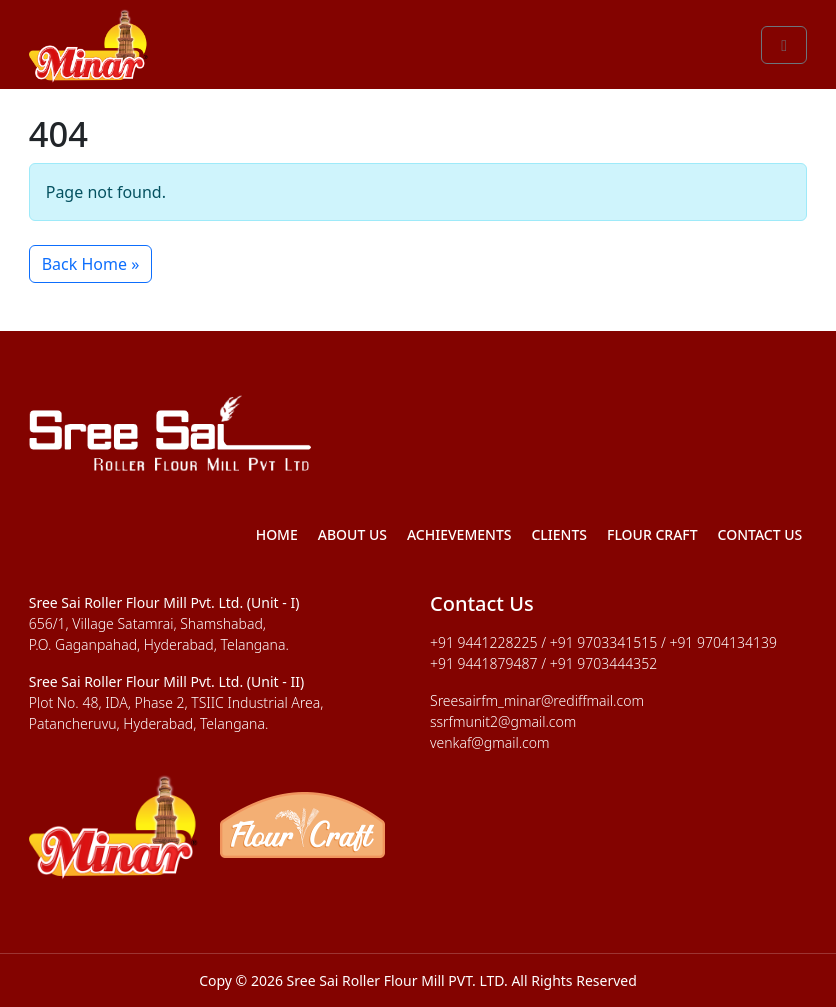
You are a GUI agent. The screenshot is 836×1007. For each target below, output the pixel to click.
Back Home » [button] (91, 264)
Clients (559, 534)
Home (277, 534)
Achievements (459, 534)
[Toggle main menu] (784, 45)
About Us (352, 534)
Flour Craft (652, 534)
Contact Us (760, 534)
